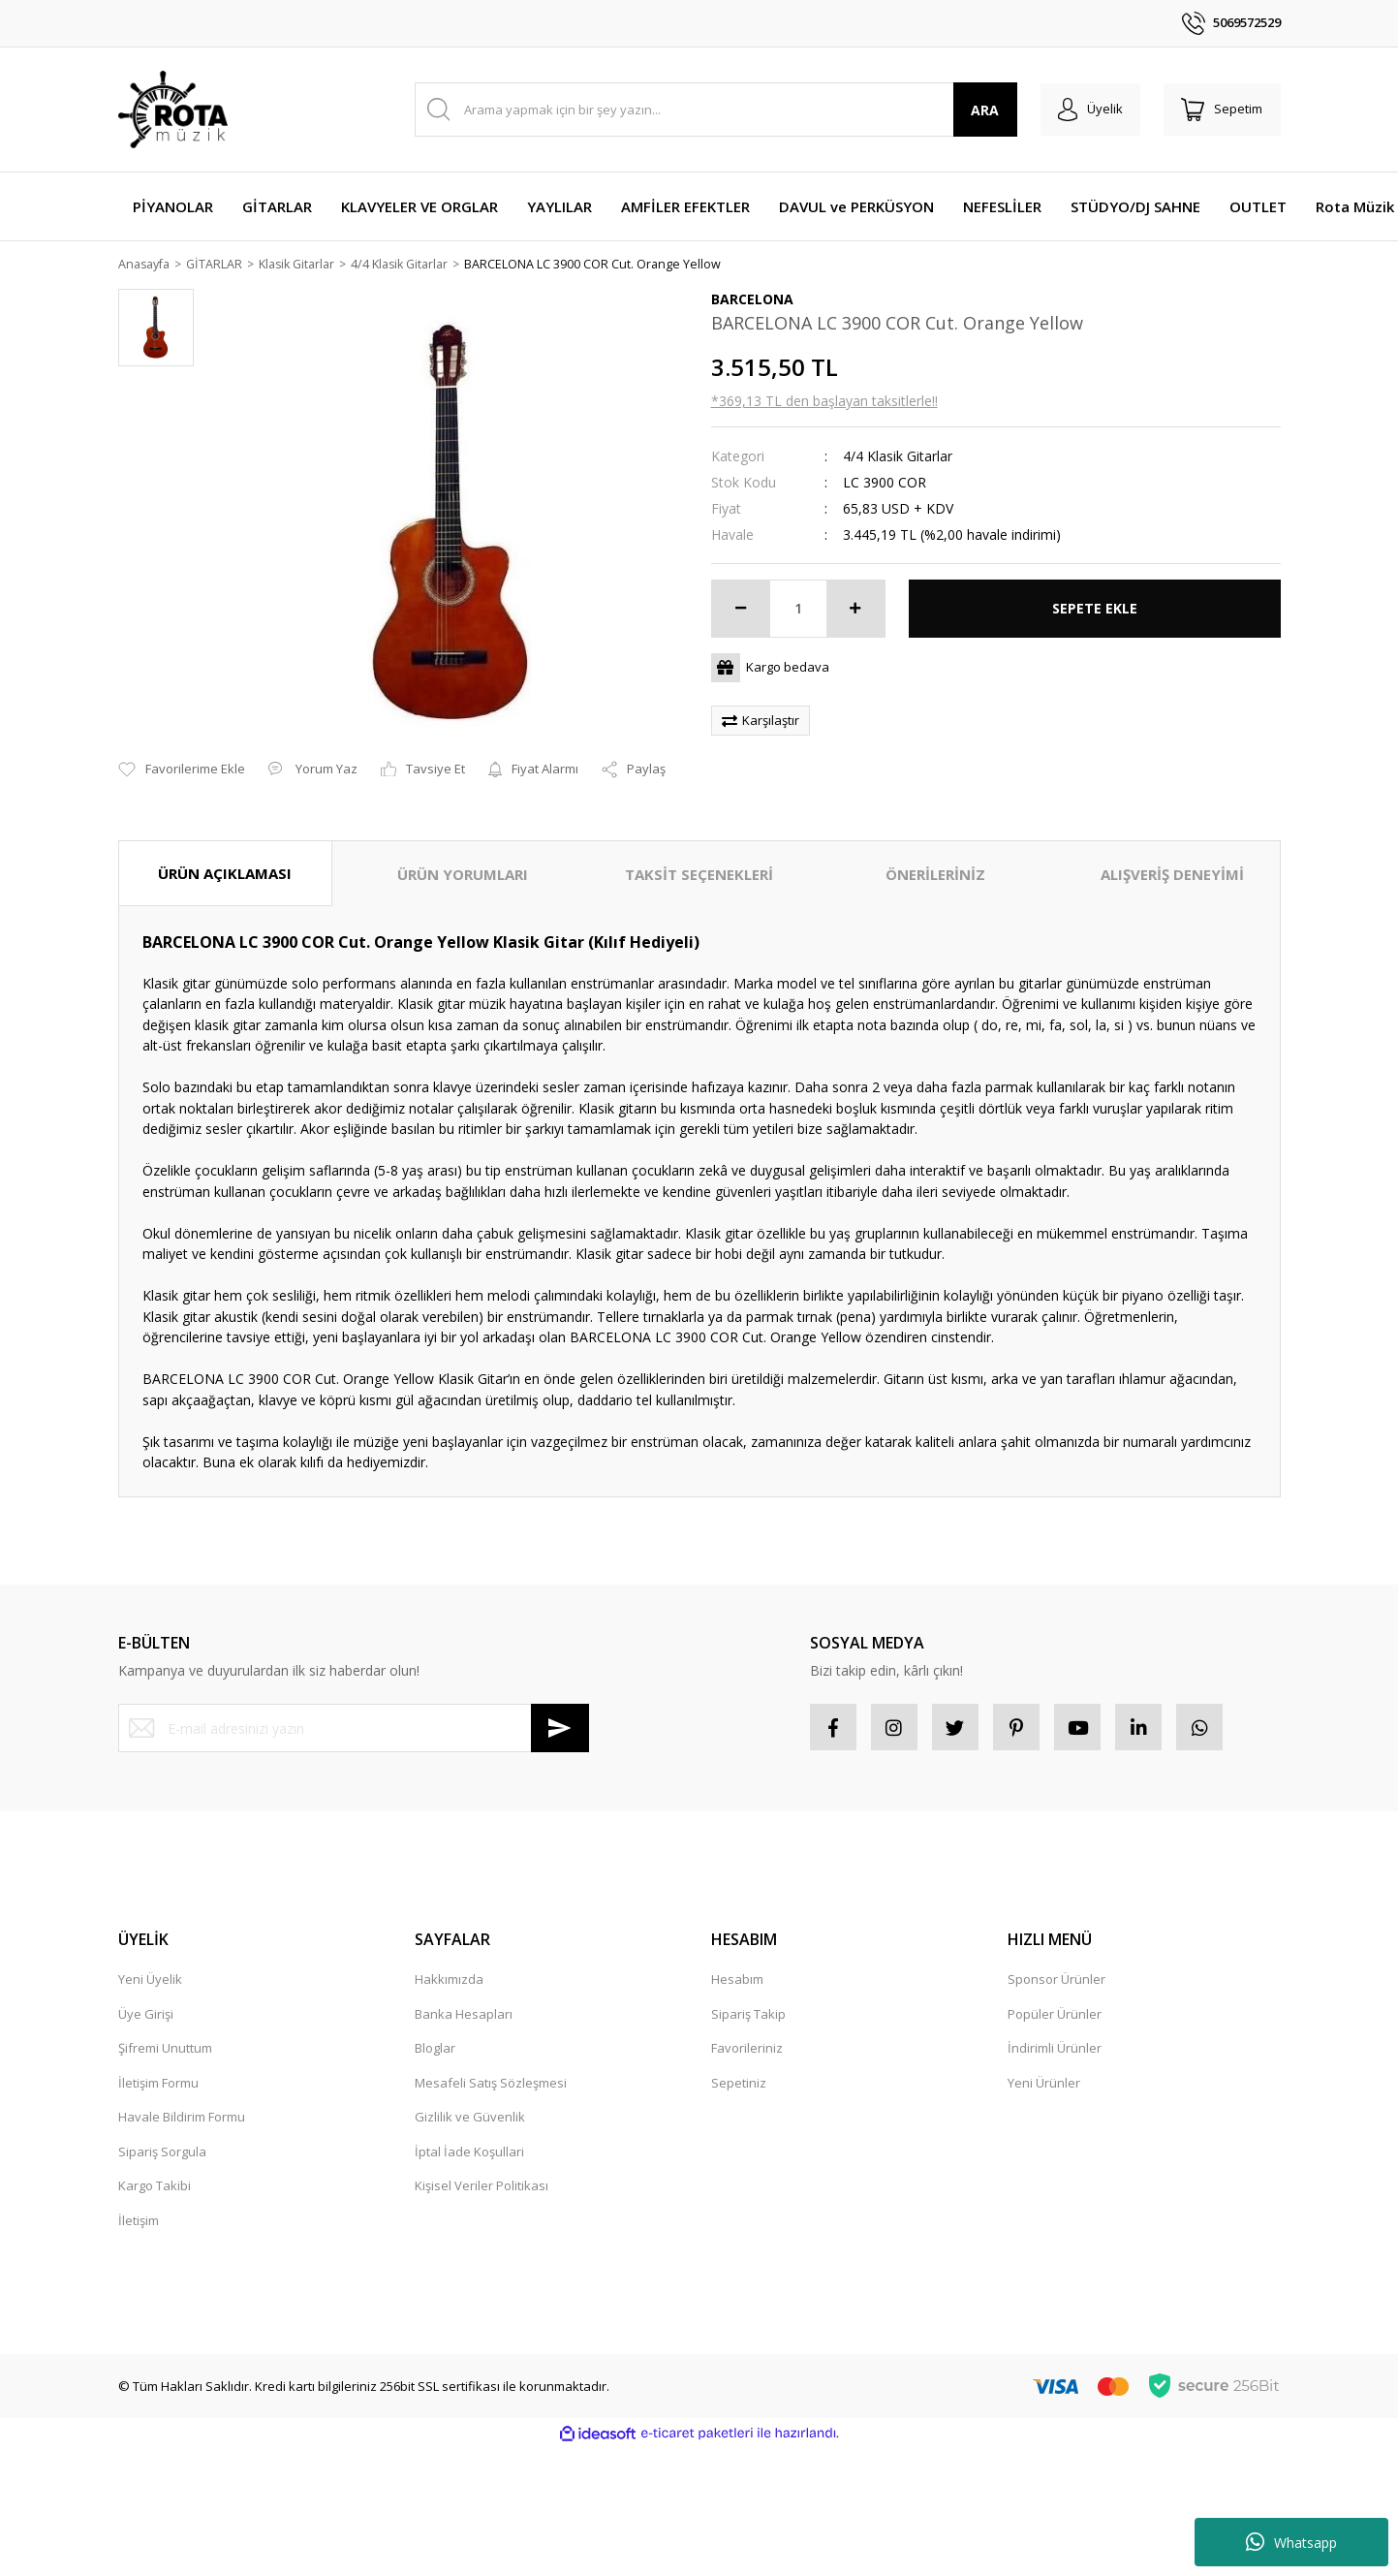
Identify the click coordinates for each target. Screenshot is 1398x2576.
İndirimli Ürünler (1055, 2050)
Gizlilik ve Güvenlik (470, 2119)
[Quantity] (798, 609)
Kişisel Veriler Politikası (481, 2188)
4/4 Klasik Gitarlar (897, 457)
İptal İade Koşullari (469, 2154)
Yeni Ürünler (1044, 2085)
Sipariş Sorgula (162, 2154)
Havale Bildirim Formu (181, 2119)
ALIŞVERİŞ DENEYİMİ (1172, 875)
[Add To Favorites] (181, 770)
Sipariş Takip (748, 2017)
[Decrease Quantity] (741, 609)
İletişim (138, 2223)
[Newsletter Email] (353, 1729)
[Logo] (173, 109)
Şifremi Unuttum (165, 2050)
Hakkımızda (449, 1982)
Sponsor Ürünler (1056, 1982)
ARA (978, 110)
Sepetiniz (738, 2085)
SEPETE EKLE (1094, 609)
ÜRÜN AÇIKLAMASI (225, 874)
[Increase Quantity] (855, 609)
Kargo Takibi (154, 2188)
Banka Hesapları (464, 2017)
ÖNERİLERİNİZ (935, 875)
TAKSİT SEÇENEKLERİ (699, 875)
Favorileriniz (747, 2050)
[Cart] (1221, 109)
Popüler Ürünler (1055, 2017)
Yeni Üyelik (150, 1982)
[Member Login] (1085, 109)
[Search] (712, 109)
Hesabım (737, 1982)
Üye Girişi (145, 2017)
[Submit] (560, 1729)
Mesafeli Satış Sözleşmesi (491, 2085)
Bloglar (435, 2050)
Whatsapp (1291, 2542)
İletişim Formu (158, 2085)
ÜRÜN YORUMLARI (462, 875)
